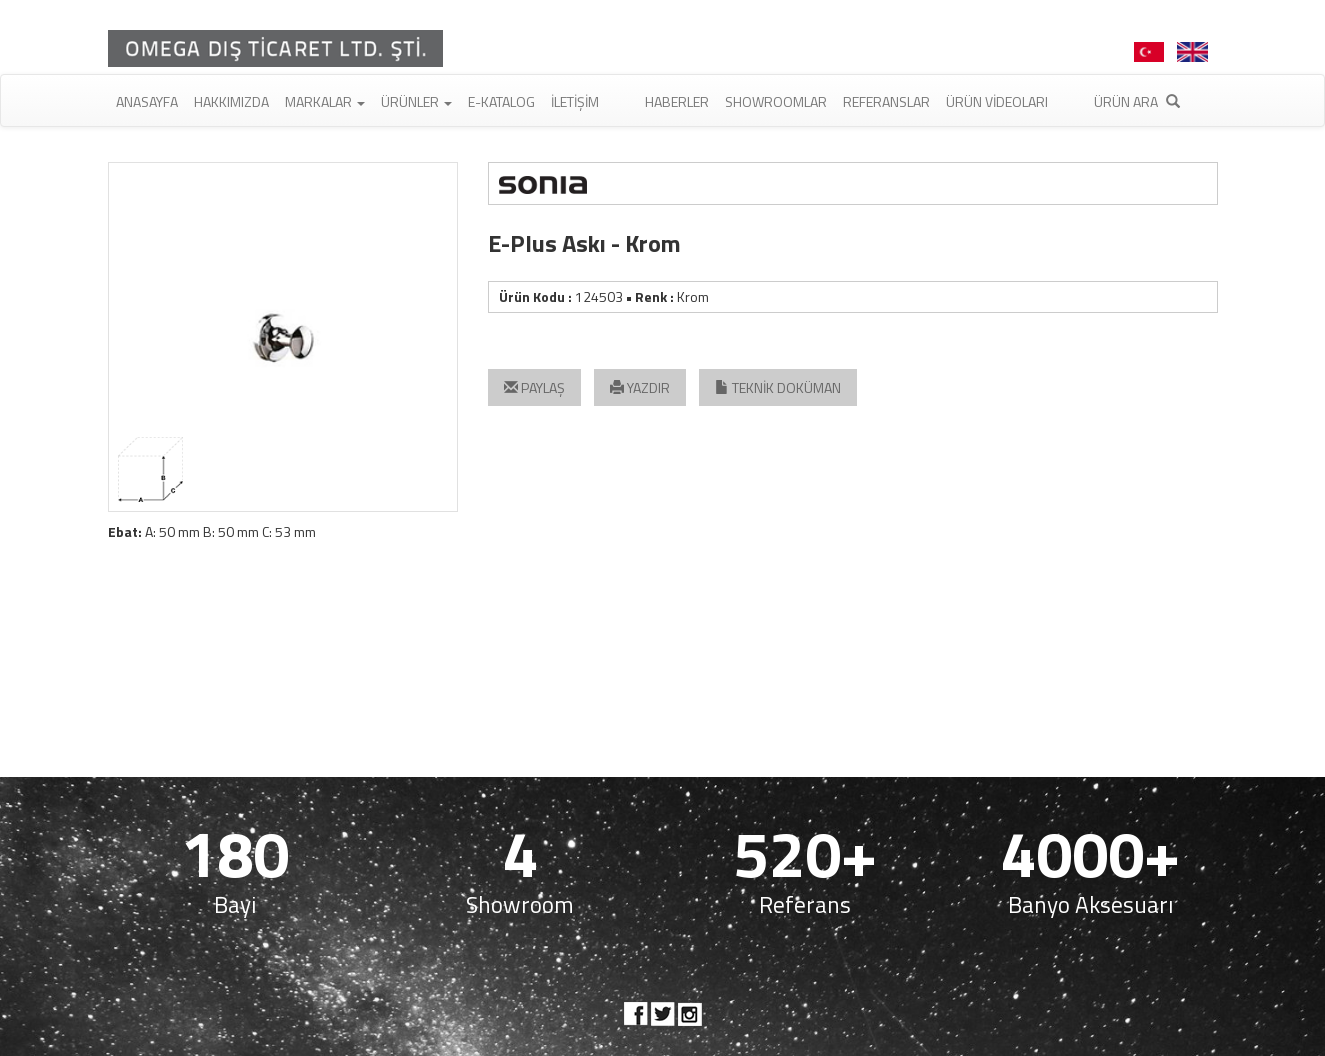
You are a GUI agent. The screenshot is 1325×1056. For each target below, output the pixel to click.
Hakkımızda (231, 101)
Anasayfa (147, 101)
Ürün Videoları (997, 101)
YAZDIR (640, 387)
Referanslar (886, 101)
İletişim (575, 101)
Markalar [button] (325, 101)
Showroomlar (776, 101)
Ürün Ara (1137, 101)
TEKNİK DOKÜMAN (778, 387)
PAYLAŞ (534, 387)
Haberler (677, 101)
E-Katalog (501, 101)
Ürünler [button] (416, 101)
